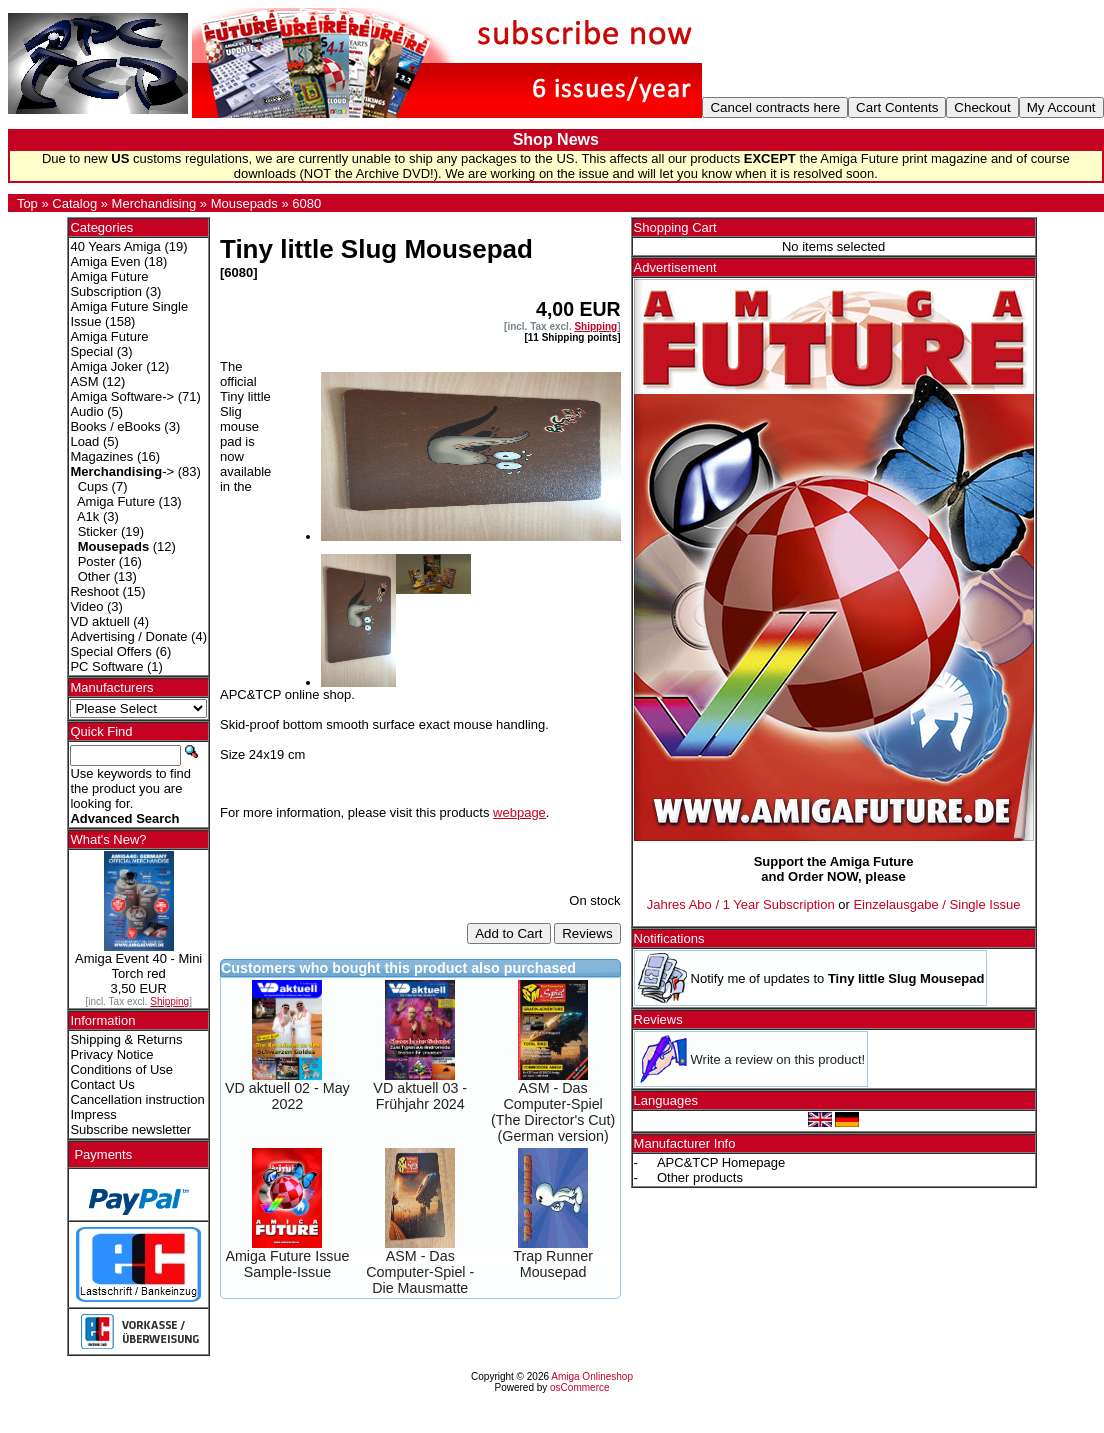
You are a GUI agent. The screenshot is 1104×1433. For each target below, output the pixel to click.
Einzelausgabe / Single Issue (936, 904)
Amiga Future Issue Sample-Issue (287, 1264)
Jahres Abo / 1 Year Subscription (741, 904)
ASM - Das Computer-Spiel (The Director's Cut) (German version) (553, 1112)
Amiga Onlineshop (592, 1376)
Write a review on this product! (778, 1059)
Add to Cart (508, 933)
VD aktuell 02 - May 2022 (287, 1096)
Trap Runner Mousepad (553, 1264)
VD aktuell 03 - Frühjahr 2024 (420, 1096)
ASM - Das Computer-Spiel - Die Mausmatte (420, 1272)
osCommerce (579, 1387)
